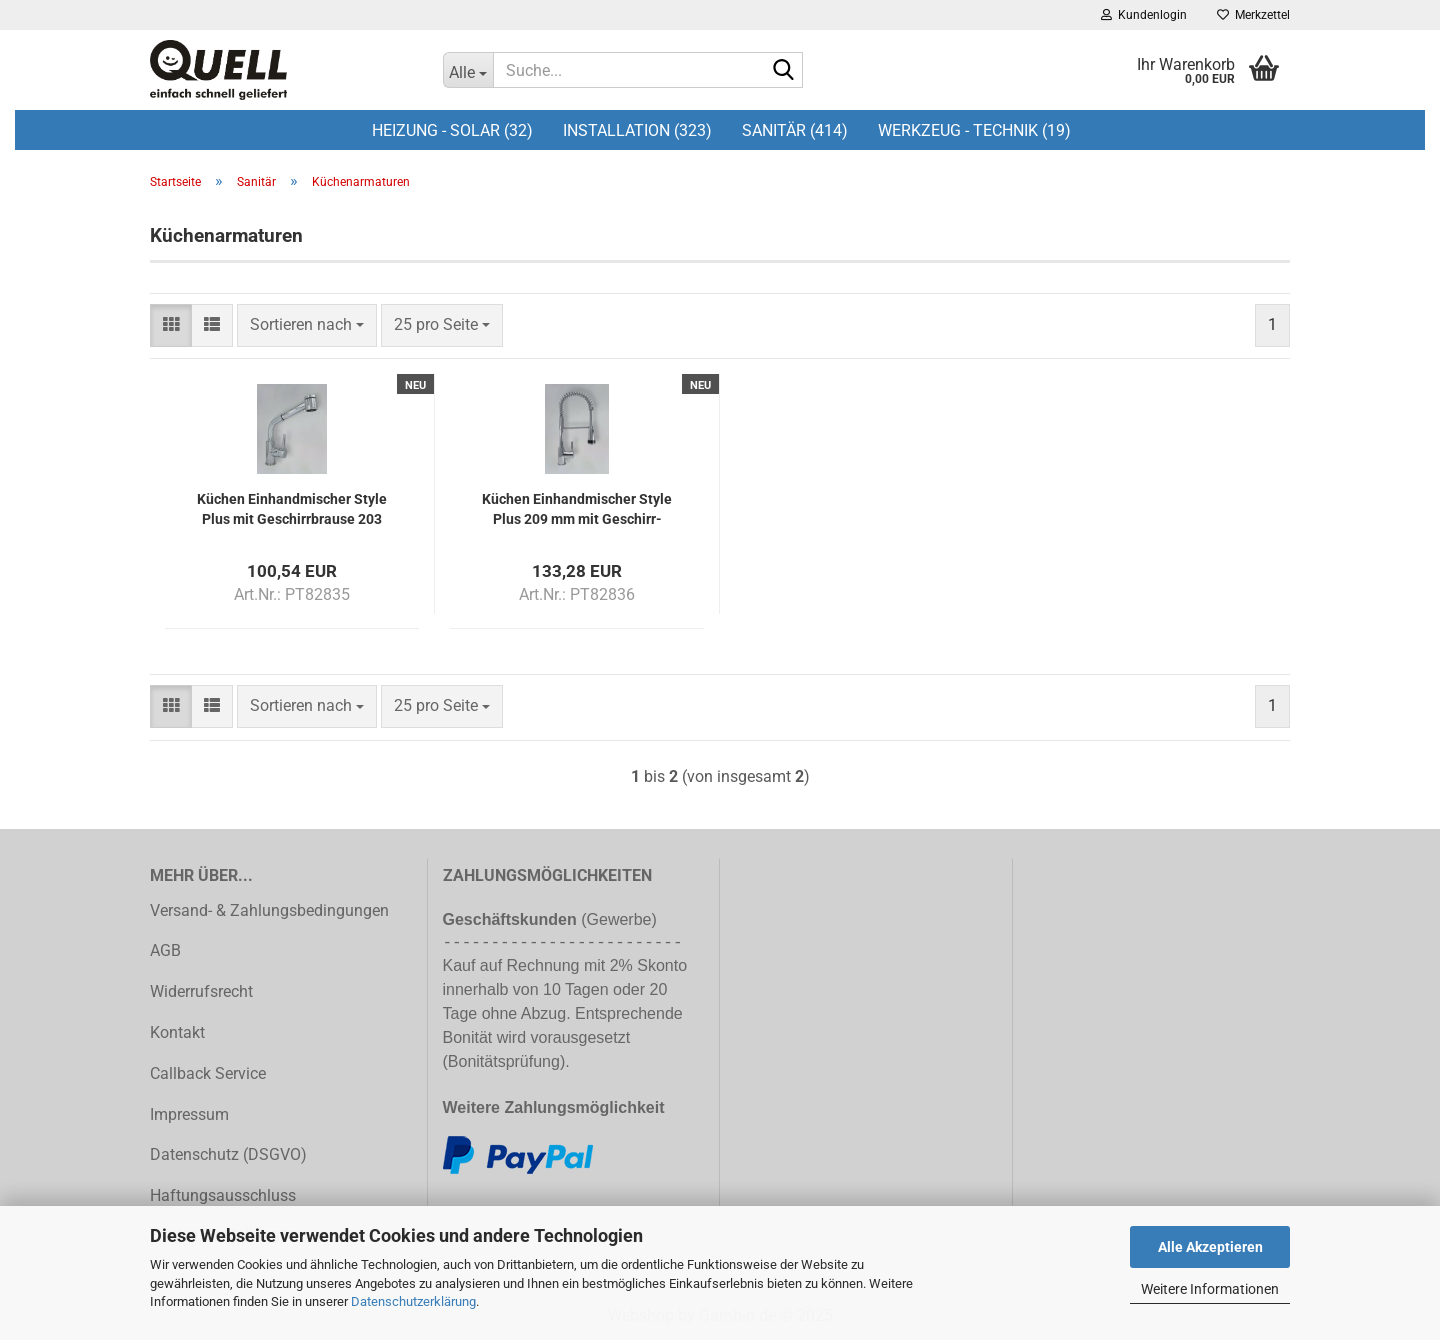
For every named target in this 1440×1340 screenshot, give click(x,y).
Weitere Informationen (1210, 1289)
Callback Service (208, 1073)
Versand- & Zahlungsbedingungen (269, 910)
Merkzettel (1253, 15)
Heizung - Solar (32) (452, 130)
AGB (165, 950)
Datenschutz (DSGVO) (228, 1154)
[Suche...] (468, 70)
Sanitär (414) (795, 130)
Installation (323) (637, 130)
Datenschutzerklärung (413, 1301)
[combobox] (307, 325)
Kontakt (177, 1032)
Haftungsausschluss (223, 1195)
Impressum (189, 1114)
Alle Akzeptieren (1210, 1247)
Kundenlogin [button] (1144, 15)
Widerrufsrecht (201, 991)
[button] (171, 325)
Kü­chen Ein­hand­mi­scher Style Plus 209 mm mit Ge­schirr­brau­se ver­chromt (577, 507)
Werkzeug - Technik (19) (974, 130)
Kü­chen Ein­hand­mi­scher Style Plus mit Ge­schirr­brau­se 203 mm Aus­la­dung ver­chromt (292, 507)
